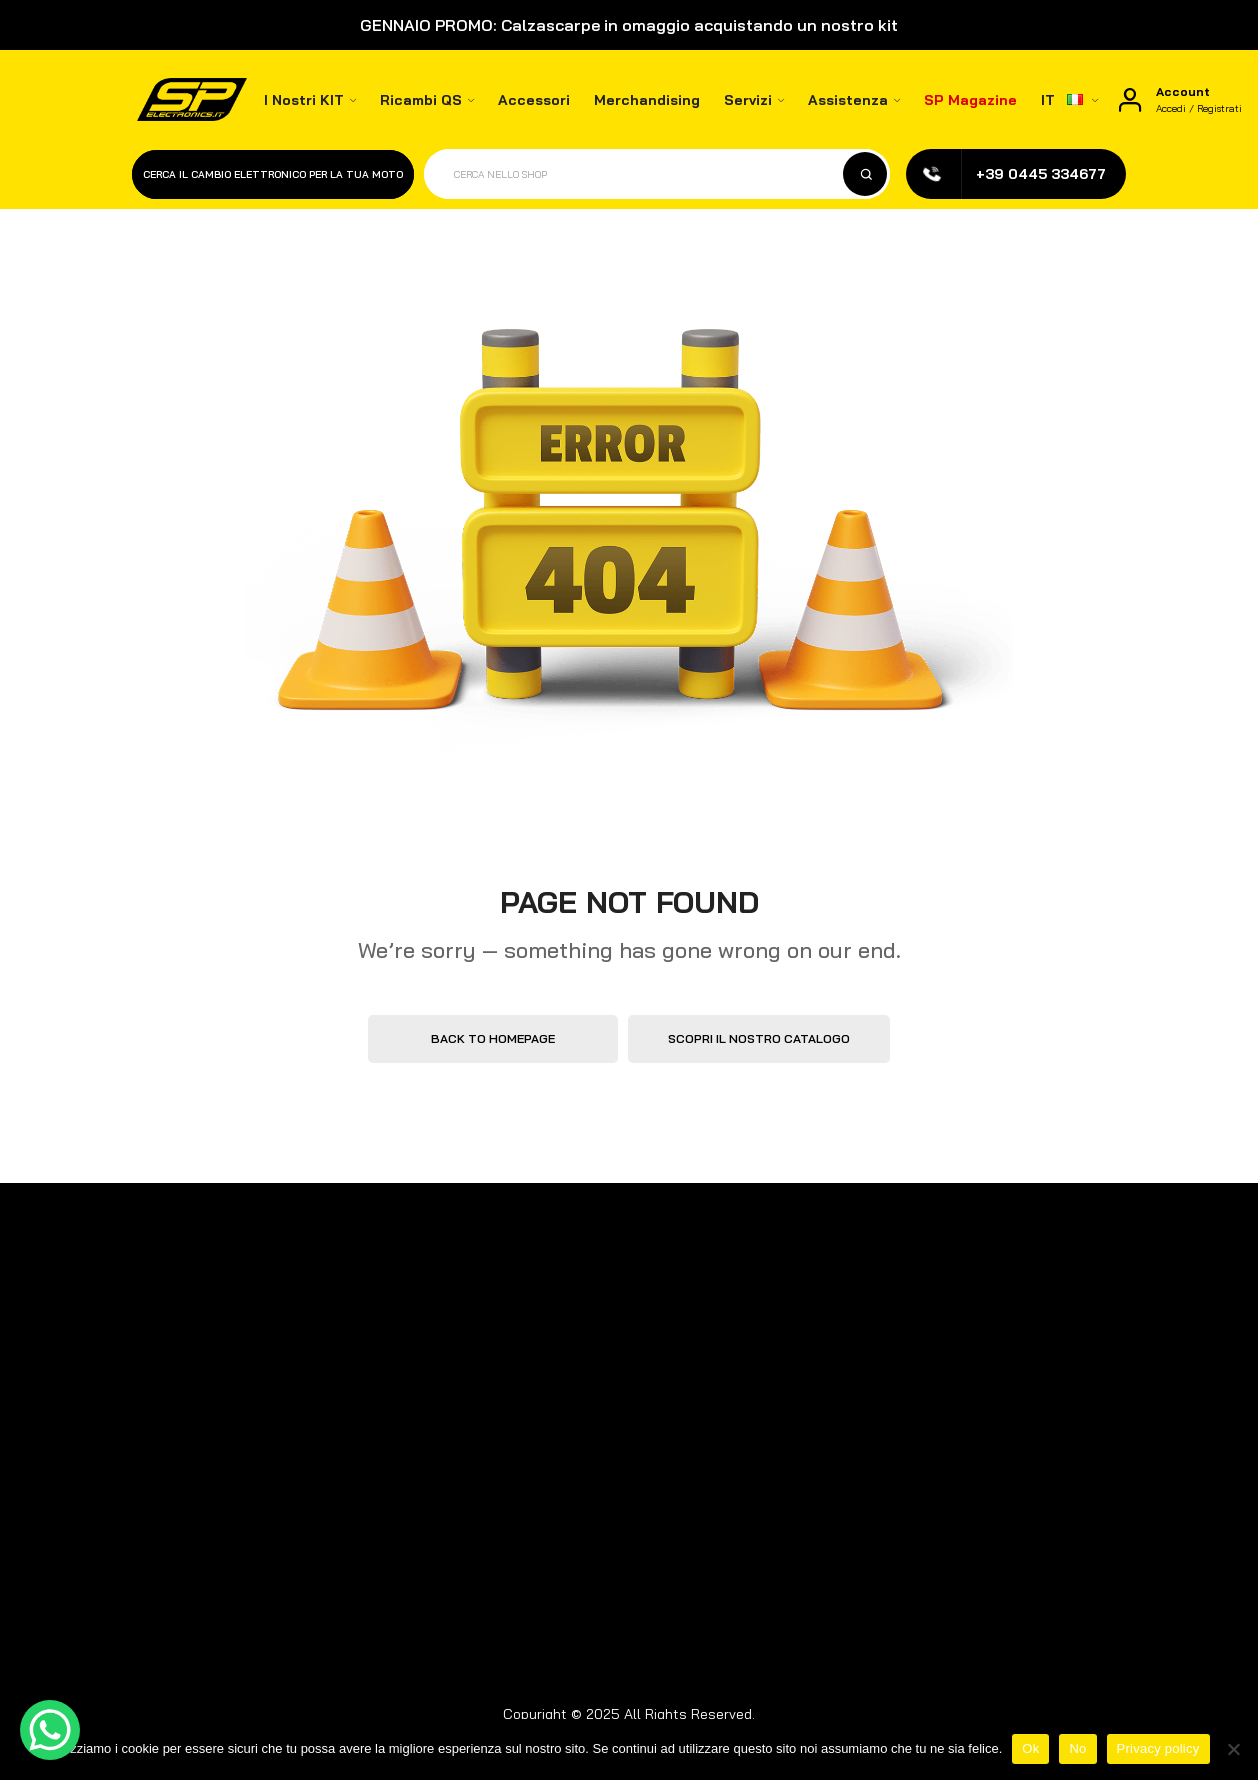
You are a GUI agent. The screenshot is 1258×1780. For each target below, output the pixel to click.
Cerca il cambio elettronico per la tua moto (273, 174)
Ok (1030, 1748)
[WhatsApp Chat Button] (50, 1730)
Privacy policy (1158, 1748)
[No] (1233, 1749)
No (1077, 1748)
